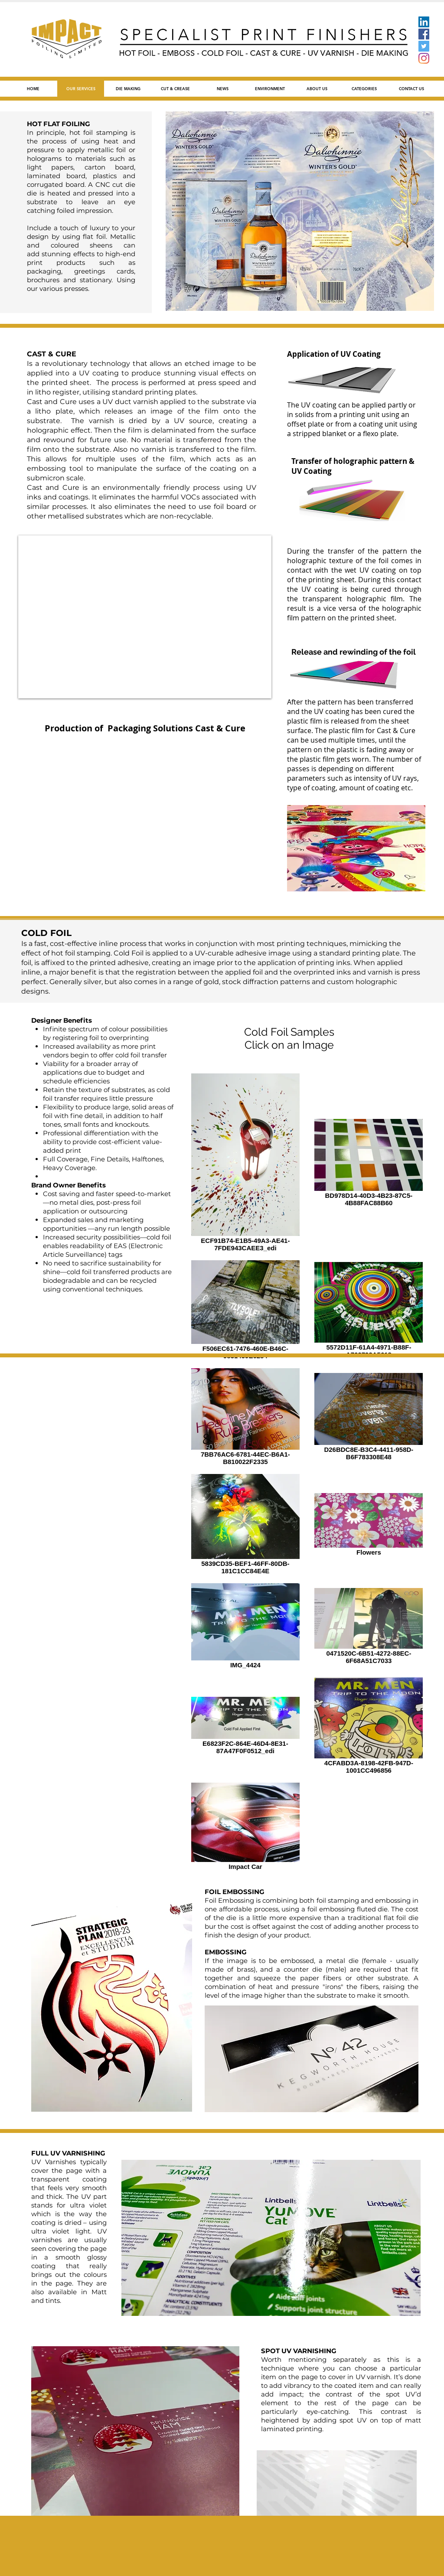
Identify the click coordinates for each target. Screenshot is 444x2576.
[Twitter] (423, 46)
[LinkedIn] (423, 21)
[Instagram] (423, 58)
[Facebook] (423, 34)
